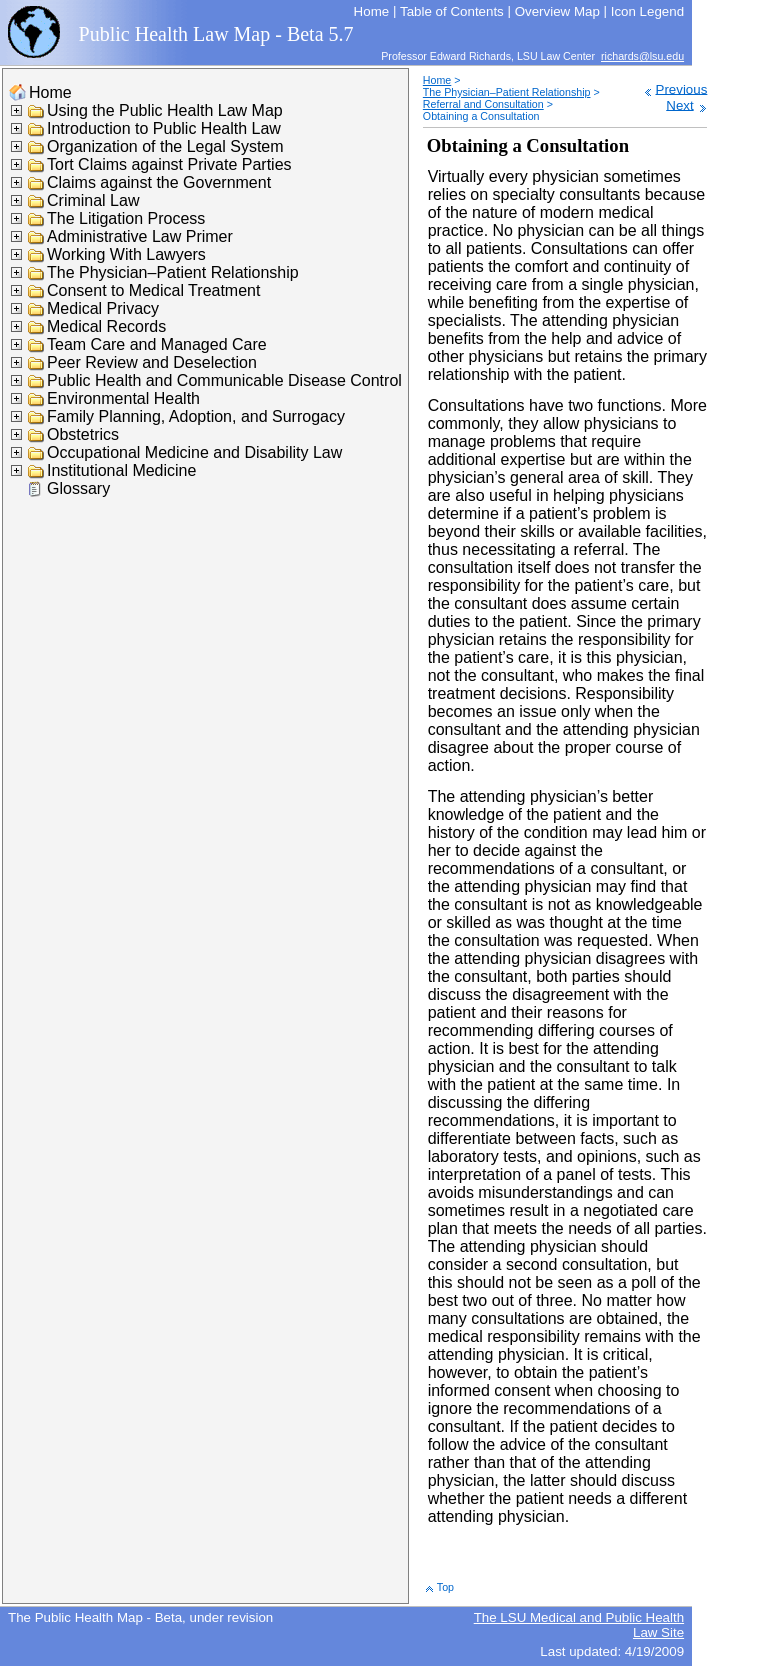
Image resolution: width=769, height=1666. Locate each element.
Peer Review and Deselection (152, 362)
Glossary (78, 488)
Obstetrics (83, 434)
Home (50, 92)
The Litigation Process (126, 218)
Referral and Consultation (483, 104)
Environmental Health (123, 398)
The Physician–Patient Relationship (173, 272)
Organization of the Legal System (165, 146)
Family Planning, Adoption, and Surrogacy (196, 416)
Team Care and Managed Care (157, 344)
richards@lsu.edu (642, 56)
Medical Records (106, 326)
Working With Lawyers (126, 254)
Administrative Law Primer (140, 236)
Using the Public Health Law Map (165, 110)
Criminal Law (93, 200)
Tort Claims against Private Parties (169, 164)
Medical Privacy (103, 308)
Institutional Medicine (121, 470)
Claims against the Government (159, 182)
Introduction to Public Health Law (164, 128)
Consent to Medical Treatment (153, 290)
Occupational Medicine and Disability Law (194, 452)
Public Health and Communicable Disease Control (224, 380)
